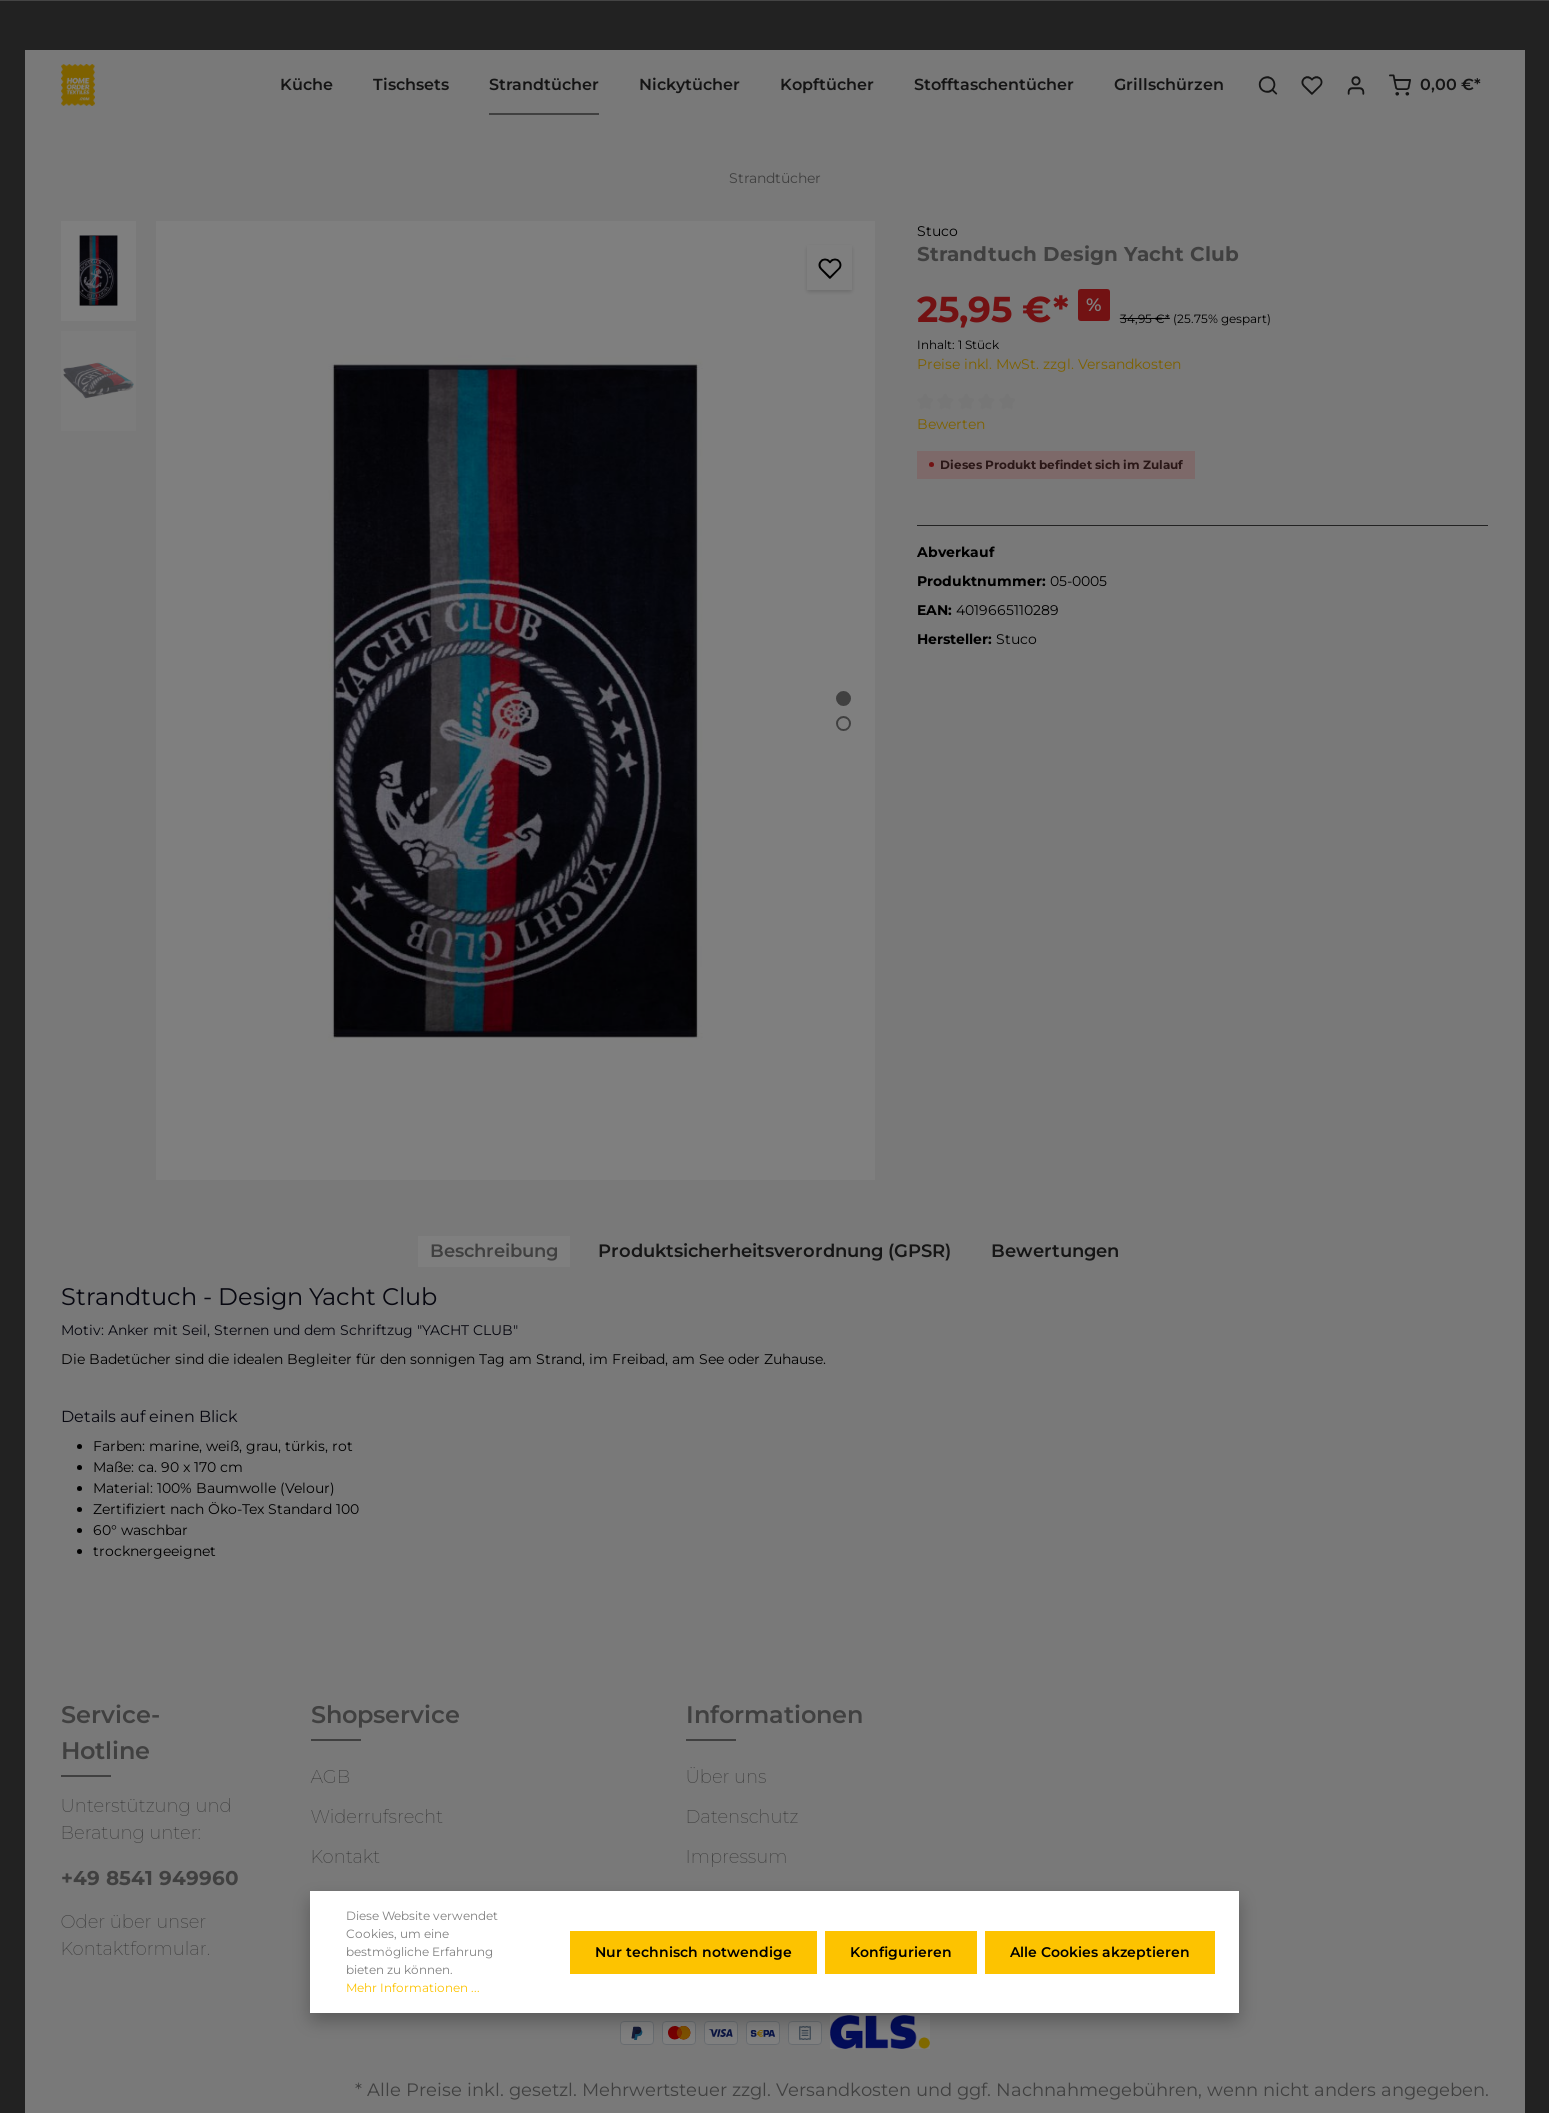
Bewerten (951, 424)
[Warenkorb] (1434, 85)
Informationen (774, 1714)
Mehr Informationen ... (413, 2012)
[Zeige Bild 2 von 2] (843, 723)
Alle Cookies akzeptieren (1100, 1977)
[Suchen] (1268, 85)
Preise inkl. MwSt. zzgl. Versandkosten (1049, 364)
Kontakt (346, 1857)
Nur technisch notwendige (693, 1977)
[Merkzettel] (1312, 85)
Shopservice (385, 1714)
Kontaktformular (134, 1949)
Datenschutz (742, 1817)
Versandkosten (843, 2090)
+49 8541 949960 (150, 1878)
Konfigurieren (901, 1977)
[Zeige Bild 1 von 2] (843, 698)
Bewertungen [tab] (1055, 1251)
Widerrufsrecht (377, 1817)
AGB (331, 1777)
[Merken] (829, 267)
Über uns (726, 1777)
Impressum (737, 1857)
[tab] (494, 1251)
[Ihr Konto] (1356, 85)
